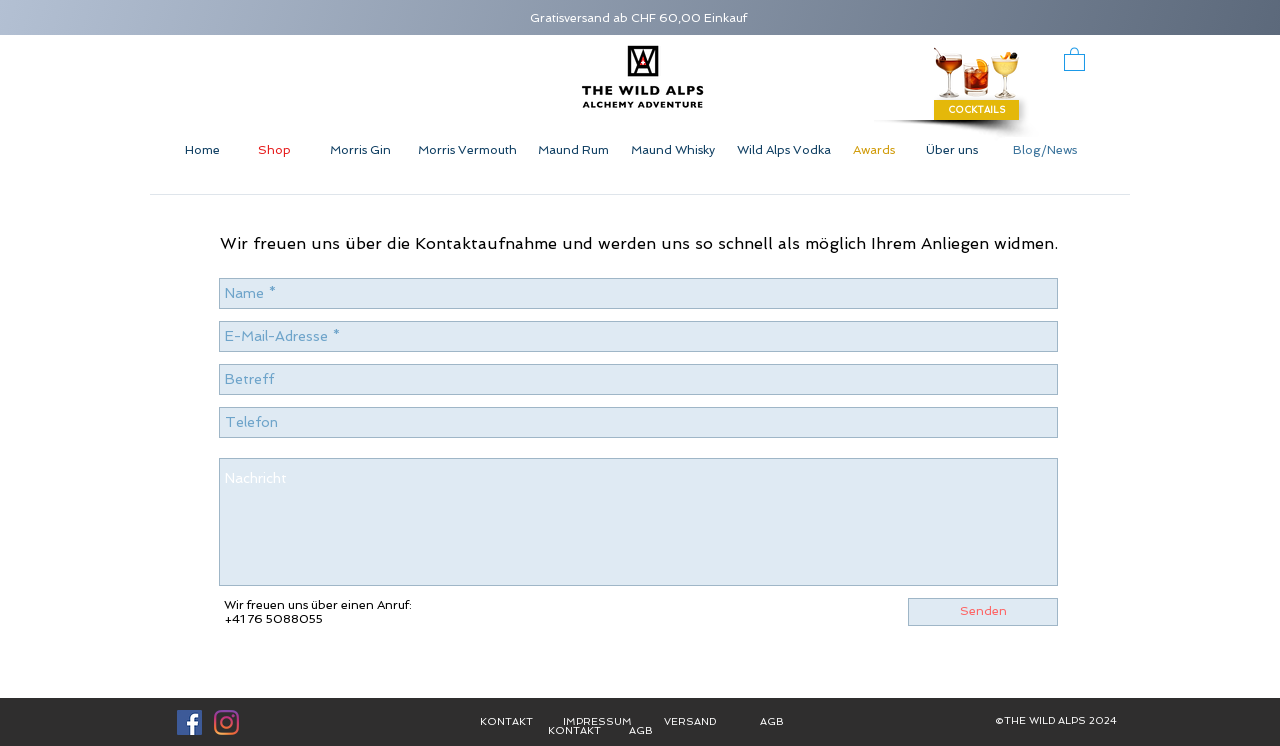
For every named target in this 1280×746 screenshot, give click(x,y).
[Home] (202, 150)
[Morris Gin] (360, 150)
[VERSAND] (690, 722)
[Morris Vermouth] (467, 150)
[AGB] (641, 730)
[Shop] (274, 150)
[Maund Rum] (573, 150)
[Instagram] (226, 722)
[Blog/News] (1045, 150)
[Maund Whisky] (673, 150)
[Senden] (983, 612)
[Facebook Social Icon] (189, 722)
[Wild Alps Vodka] (783, 150)
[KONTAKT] (574, 730)
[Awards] (873, 150)
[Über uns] (952, 150)
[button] (1074, 58)
